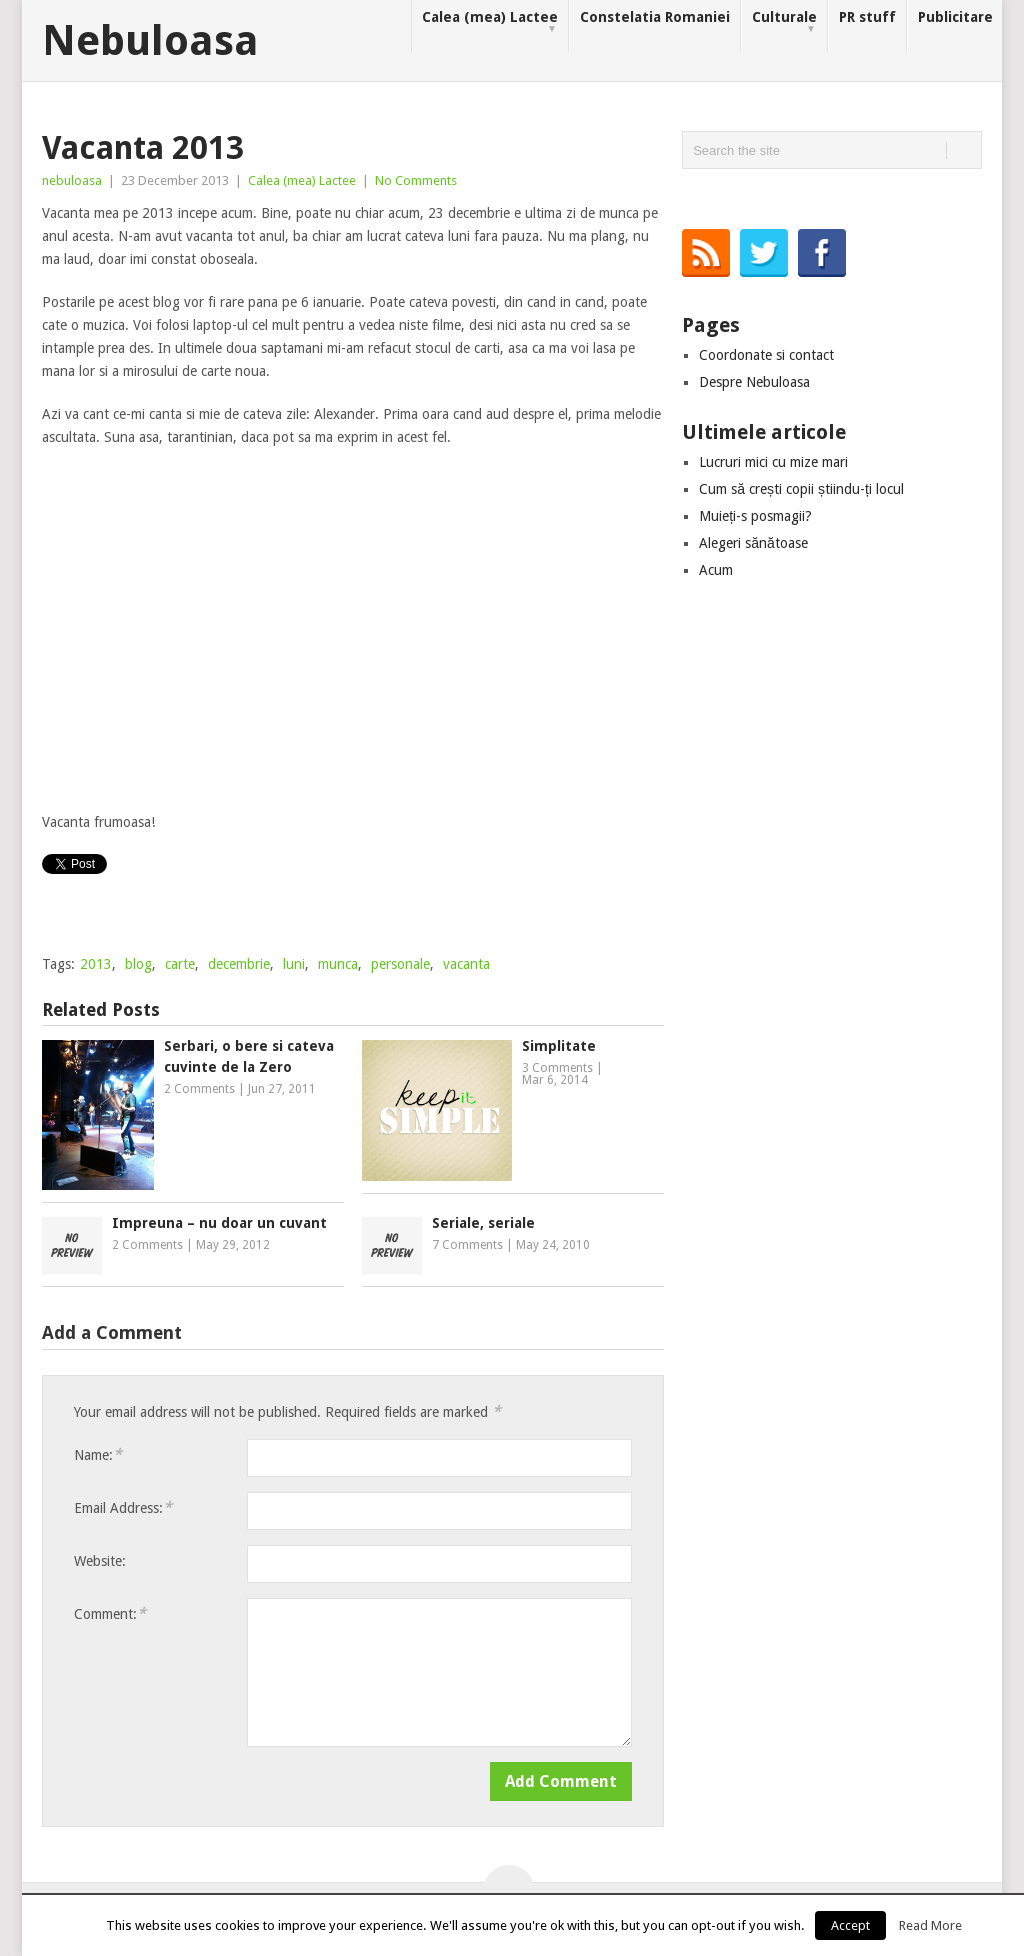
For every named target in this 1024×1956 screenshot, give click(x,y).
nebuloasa (72, 180)
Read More (930, 1925)
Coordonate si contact (766, 355)
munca (338, 964)
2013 (96, 964)
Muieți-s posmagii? (755, 516)
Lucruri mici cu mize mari (773, 462)
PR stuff (867, 17)
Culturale (784, 22)
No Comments (416, 180)
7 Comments (467, 1245)
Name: (98, 1454)
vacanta (466, 964)
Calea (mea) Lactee (490, 22)
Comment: (110, 1613)
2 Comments (199, 1089)
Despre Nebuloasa (754, 382)
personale (400, 964)
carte (180, 964)
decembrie (239, 964)
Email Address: (123, 1507)
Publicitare (955, 17)
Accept (850, 1925)
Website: (100, 1561)
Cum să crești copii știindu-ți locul (801, 489)
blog (138, 964)
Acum (716, 570)
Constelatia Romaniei (655, 17)
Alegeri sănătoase (753, 543)
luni (294, 964)
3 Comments (557, 1068)
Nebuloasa (150, 41)
